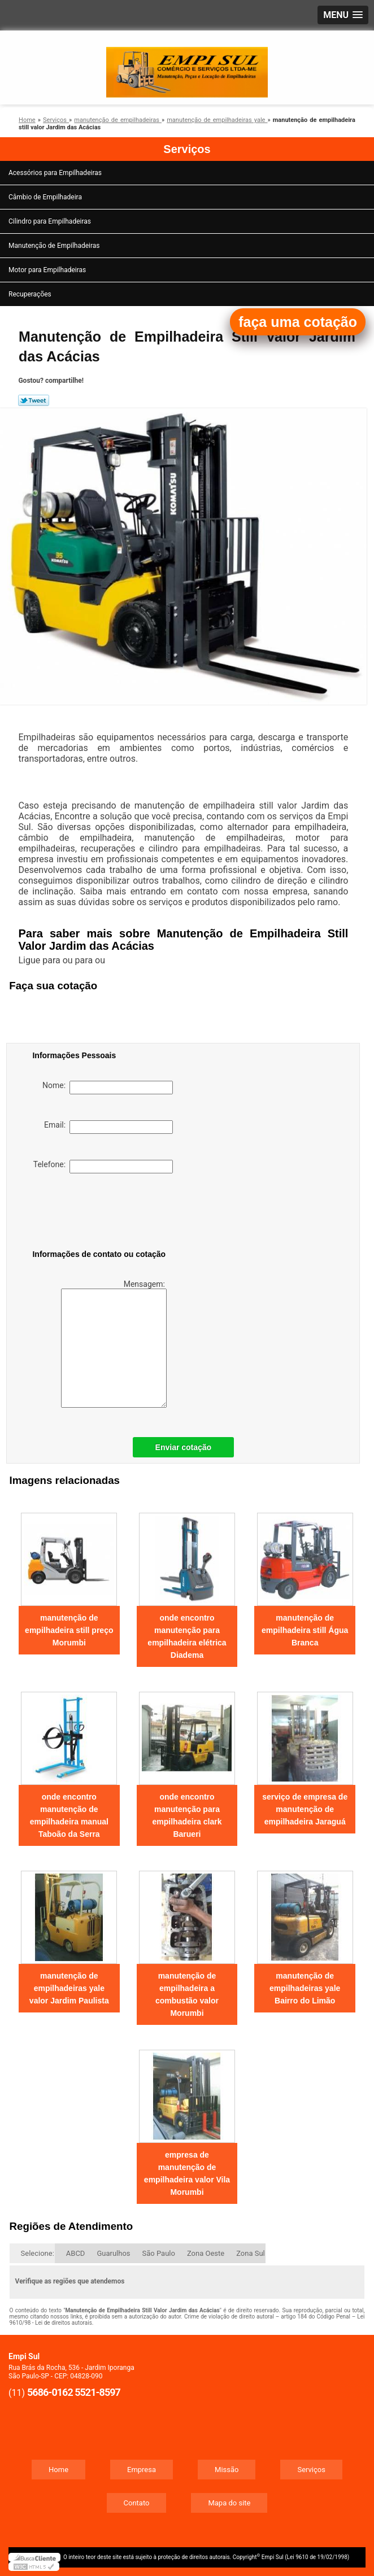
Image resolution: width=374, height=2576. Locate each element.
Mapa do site (229, 2503)
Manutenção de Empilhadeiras (55, 246)
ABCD (75, 2253)
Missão (226, 2469)
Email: (108, 1127)
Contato (137, 2503)
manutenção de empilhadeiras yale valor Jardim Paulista (69, 1988)
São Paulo (158, 2253)
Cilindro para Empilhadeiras (50, 221)
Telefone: (103, 1166)
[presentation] (104, 1213)
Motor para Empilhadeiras (48, 270)
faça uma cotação (297, 322)
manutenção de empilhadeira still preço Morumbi (69, 1630)
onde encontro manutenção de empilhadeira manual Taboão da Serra (69, 1815)
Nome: (107, 1087)
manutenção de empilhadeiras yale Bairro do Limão (304, 1988)
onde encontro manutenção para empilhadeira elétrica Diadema (186, 1636)
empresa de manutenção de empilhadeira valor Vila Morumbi (187, 2173)
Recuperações (30, 294)
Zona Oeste (205, 2253)
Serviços (186, 149)
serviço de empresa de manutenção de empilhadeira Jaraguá (304, 1809)
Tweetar (33, 400)
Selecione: (37, 2253)
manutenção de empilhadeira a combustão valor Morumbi (187, 1994)
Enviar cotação (183, 1447)
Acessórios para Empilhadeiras (55, 173)
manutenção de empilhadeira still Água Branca (305, 1630)
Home (58, 2469)
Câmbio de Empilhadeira (46, 197)
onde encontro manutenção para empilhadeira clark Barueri (187, 1815)
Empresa (141, 2469)
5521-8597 (97, 2392)
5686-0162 (50, 2392)
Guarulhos (113, 2253)
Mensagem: (114, 1344)
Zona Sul (250, 2253)
